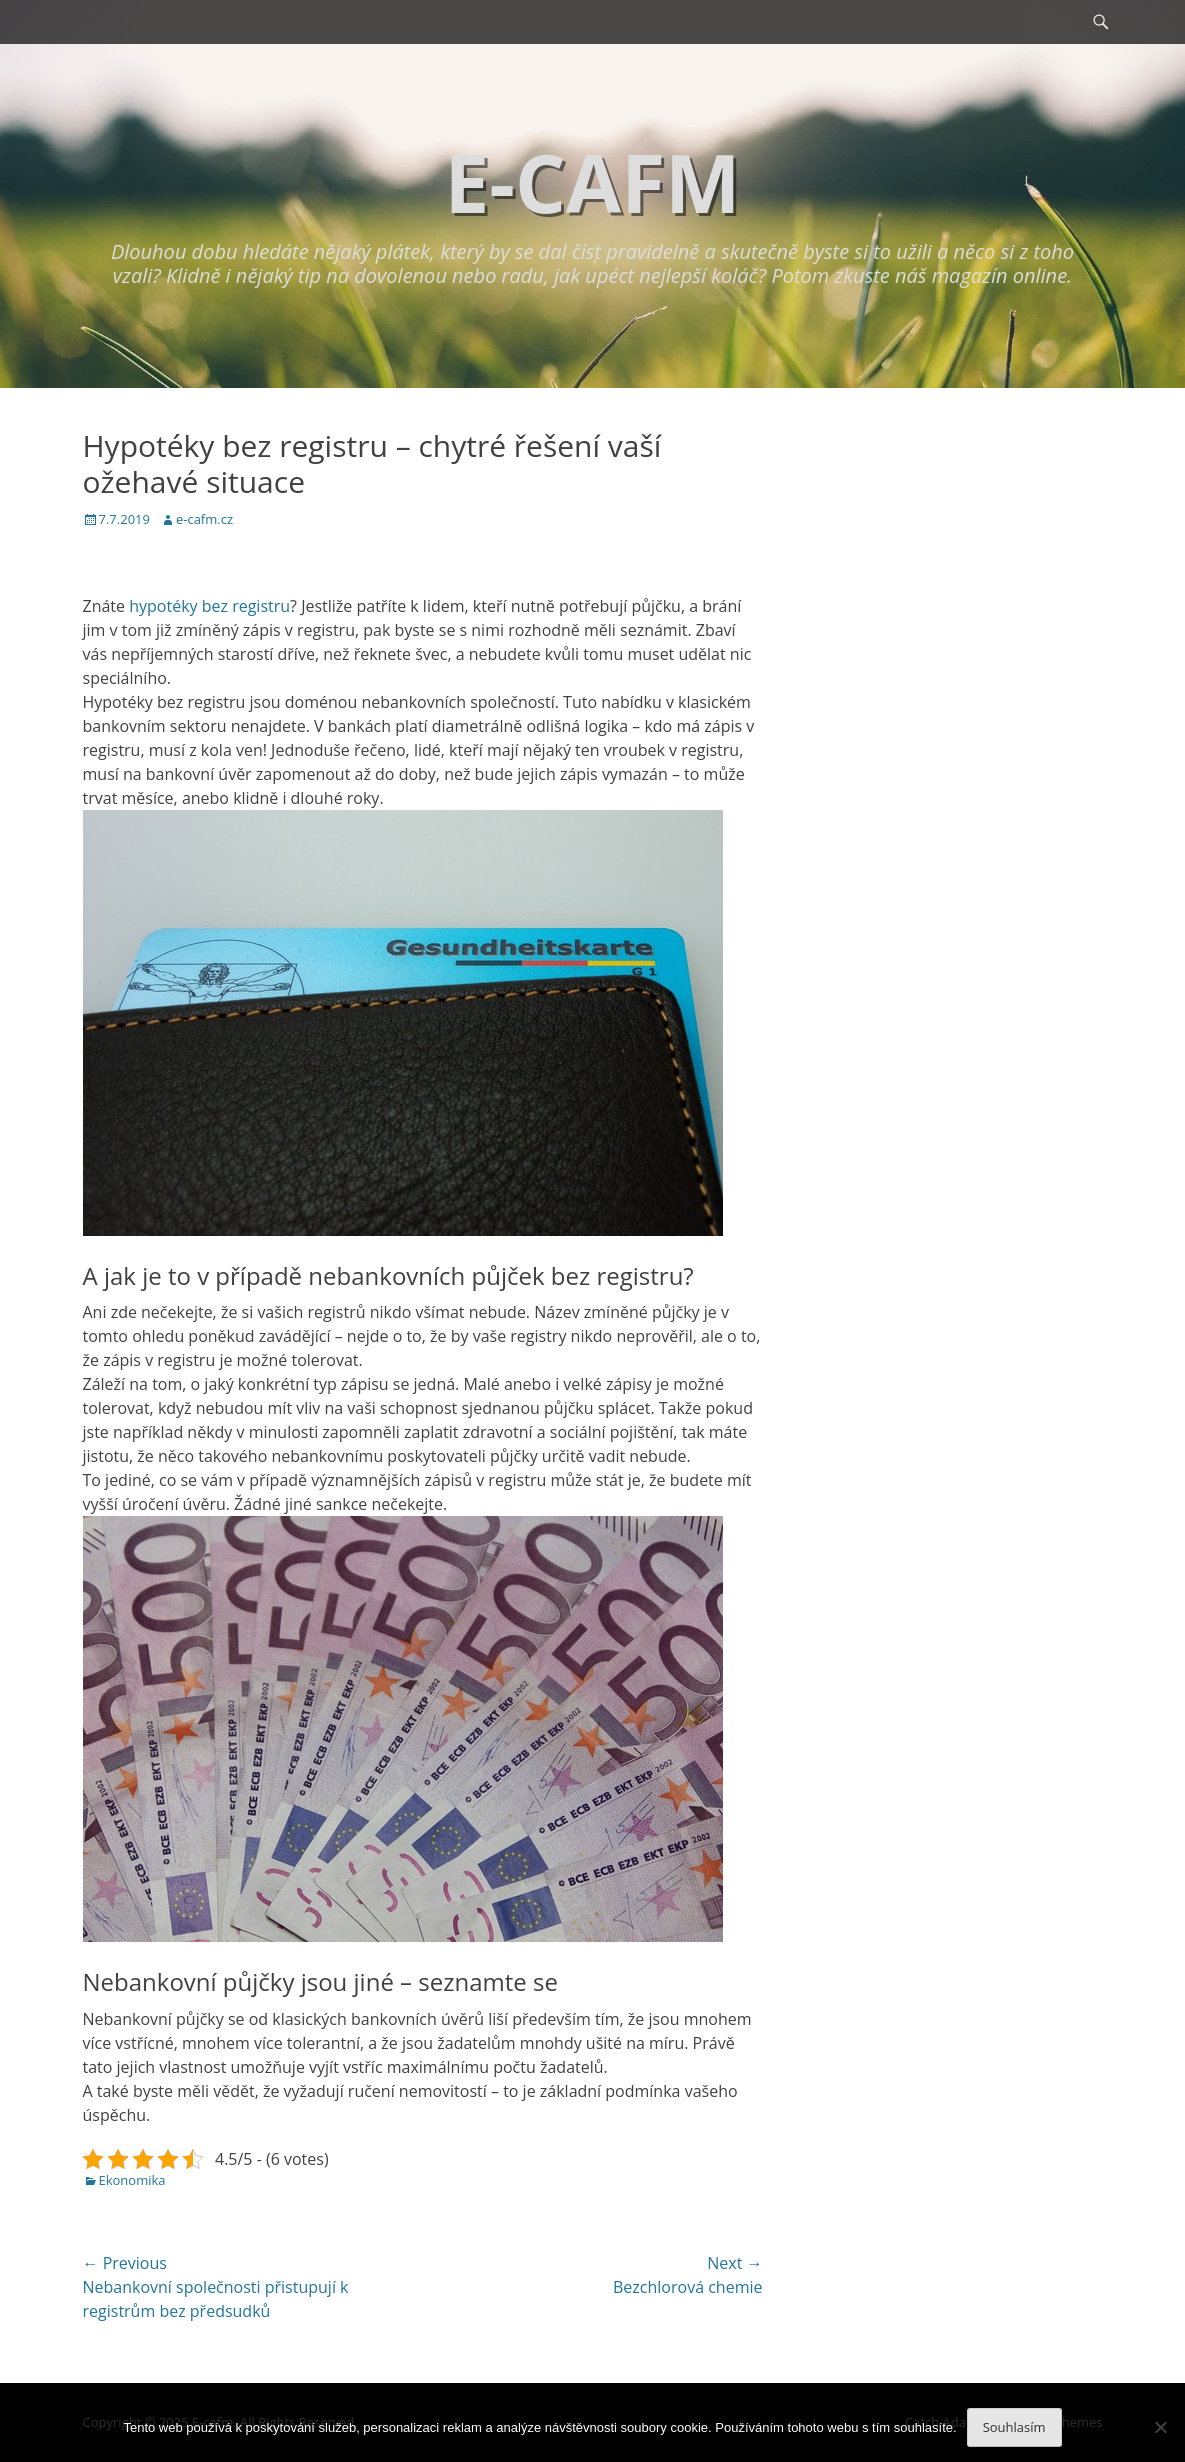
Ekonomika (132, 2180)
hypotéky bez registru (209, 606)
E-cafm (592, 181)
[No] (1160, 2427)
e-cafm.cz (204, 519)
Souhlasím (1014, 2427)
